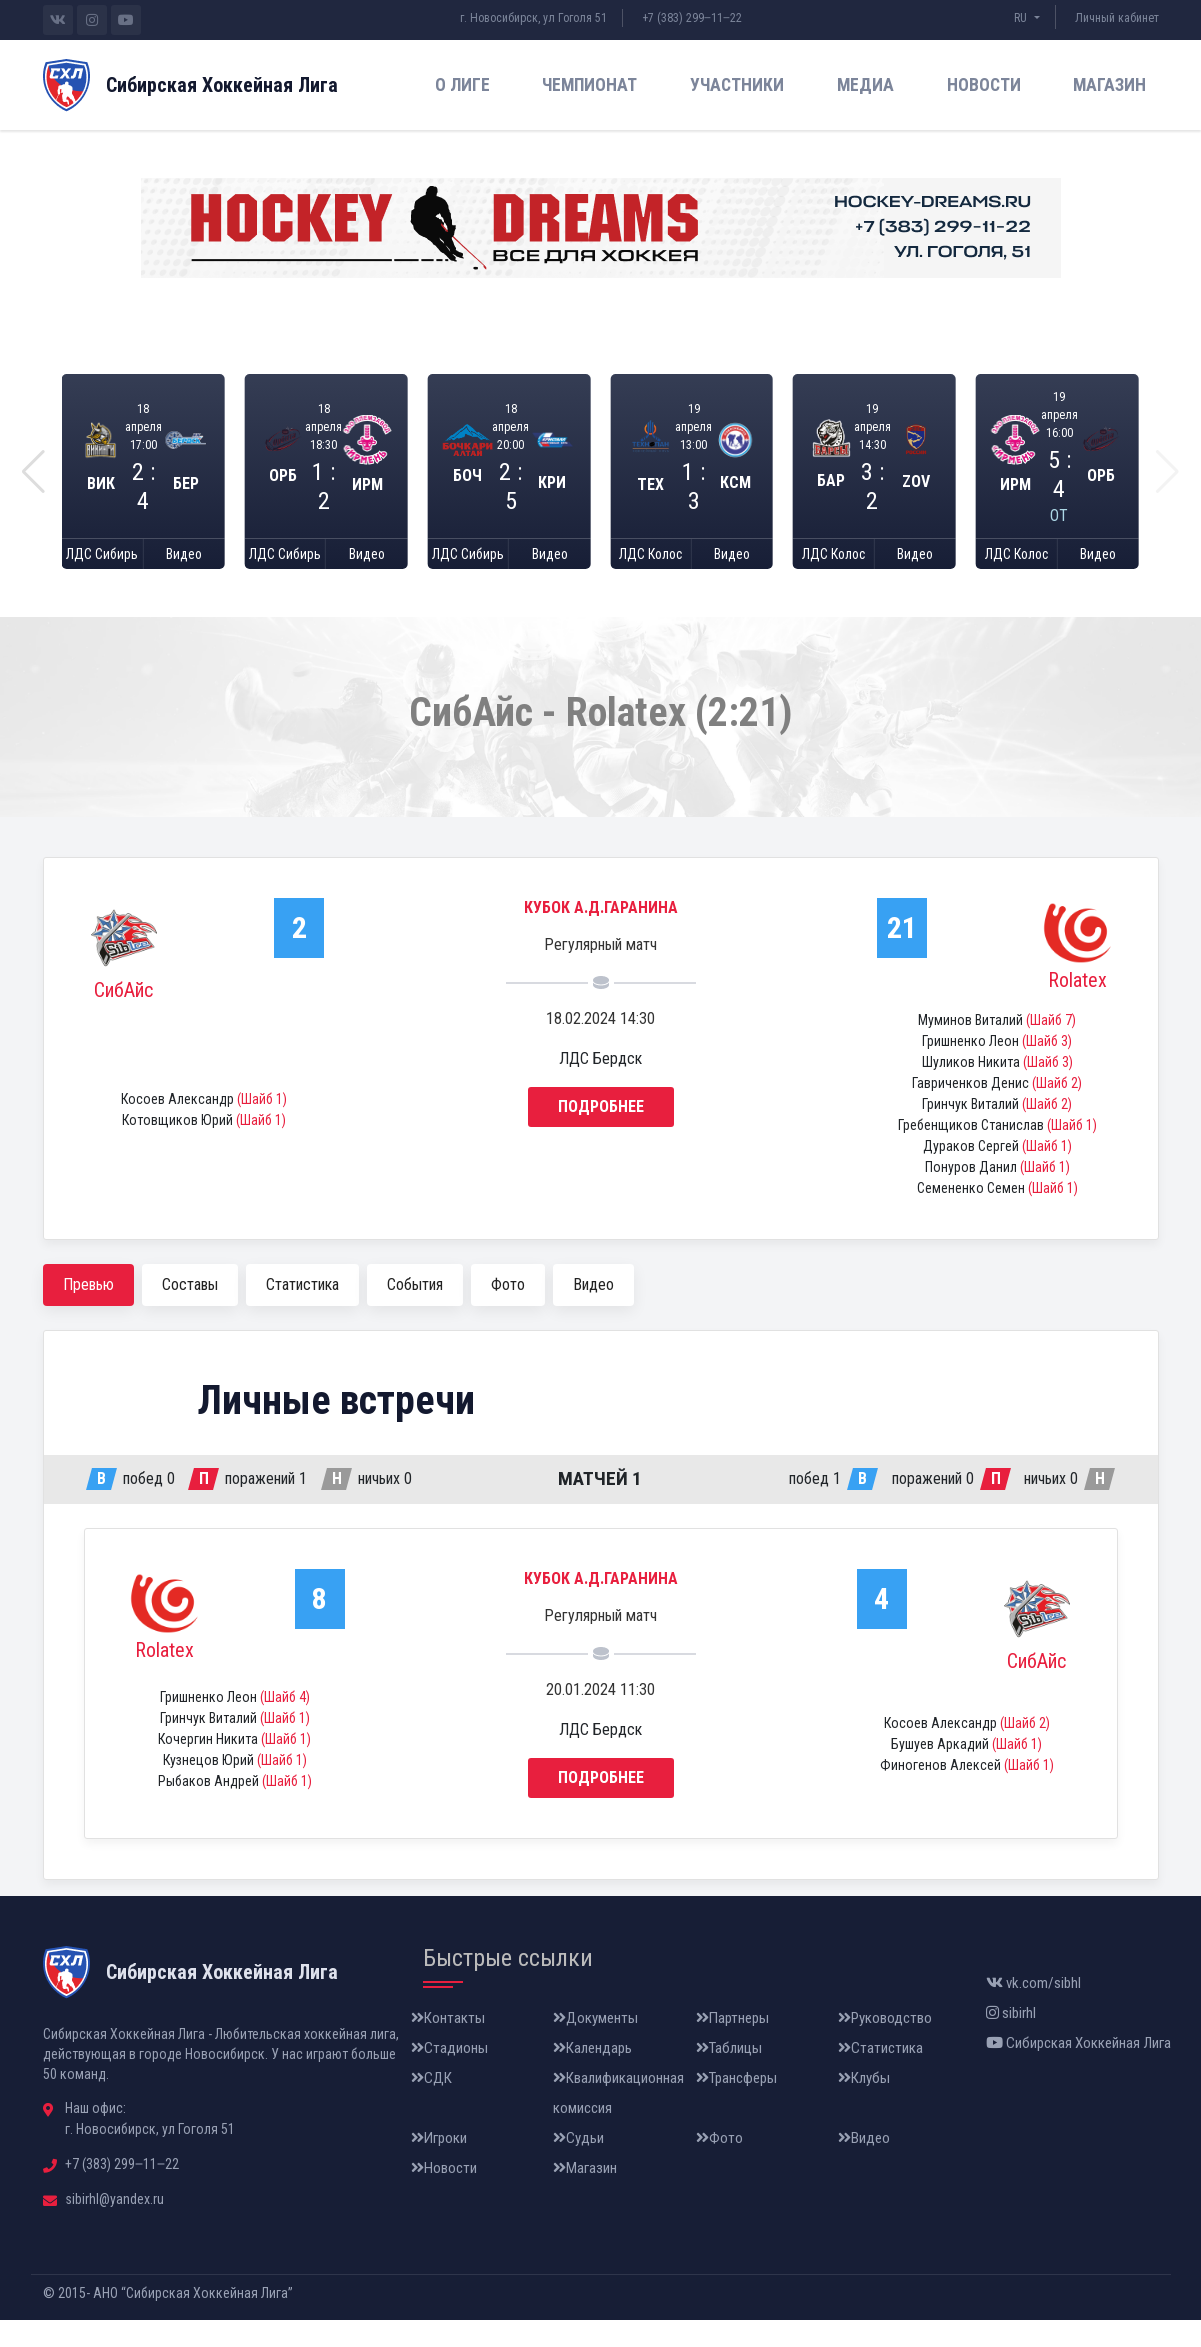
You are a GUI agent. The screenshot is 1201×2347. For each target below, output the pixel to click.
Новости (984, 85)
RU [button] (1022, 18)
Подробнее (601, 1134)
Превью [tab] (88, 1311)
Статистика (880, 2075)
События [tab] (415, 1311)
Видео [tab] (593, 1311)
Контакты (448, 2045)
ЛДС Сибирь (102, 579)
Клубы (864, 2105)
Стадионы (449, 2075)
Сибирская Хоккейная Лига (1078, 2070)
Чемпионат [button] (589, 85)
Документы (595, 2045)
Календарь (592, 2075)
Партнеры (732, 2045)
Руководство (885, 2045)
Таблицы (729, 2075)
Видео (183, 579)
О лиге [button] (462, 85)
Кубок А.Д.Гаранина (601, 935)
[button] (33, 485)
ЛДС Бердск (600, 1086)
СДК (431, 2105)
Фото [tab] (508, 1311)
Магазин (1109, 85)
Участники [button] (737, 85)
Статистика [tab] (302, 1311)
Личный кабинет (1117, 18)
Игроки (439, 2165)
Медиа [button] (865, 85)
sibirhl (1011, 2040)
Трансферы (736, 2105)
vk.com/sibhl (1033, 2010)
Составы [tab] (190, 1311)
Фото (719, 2165)
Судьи (578, 2165)
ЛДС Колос (650, 579)
